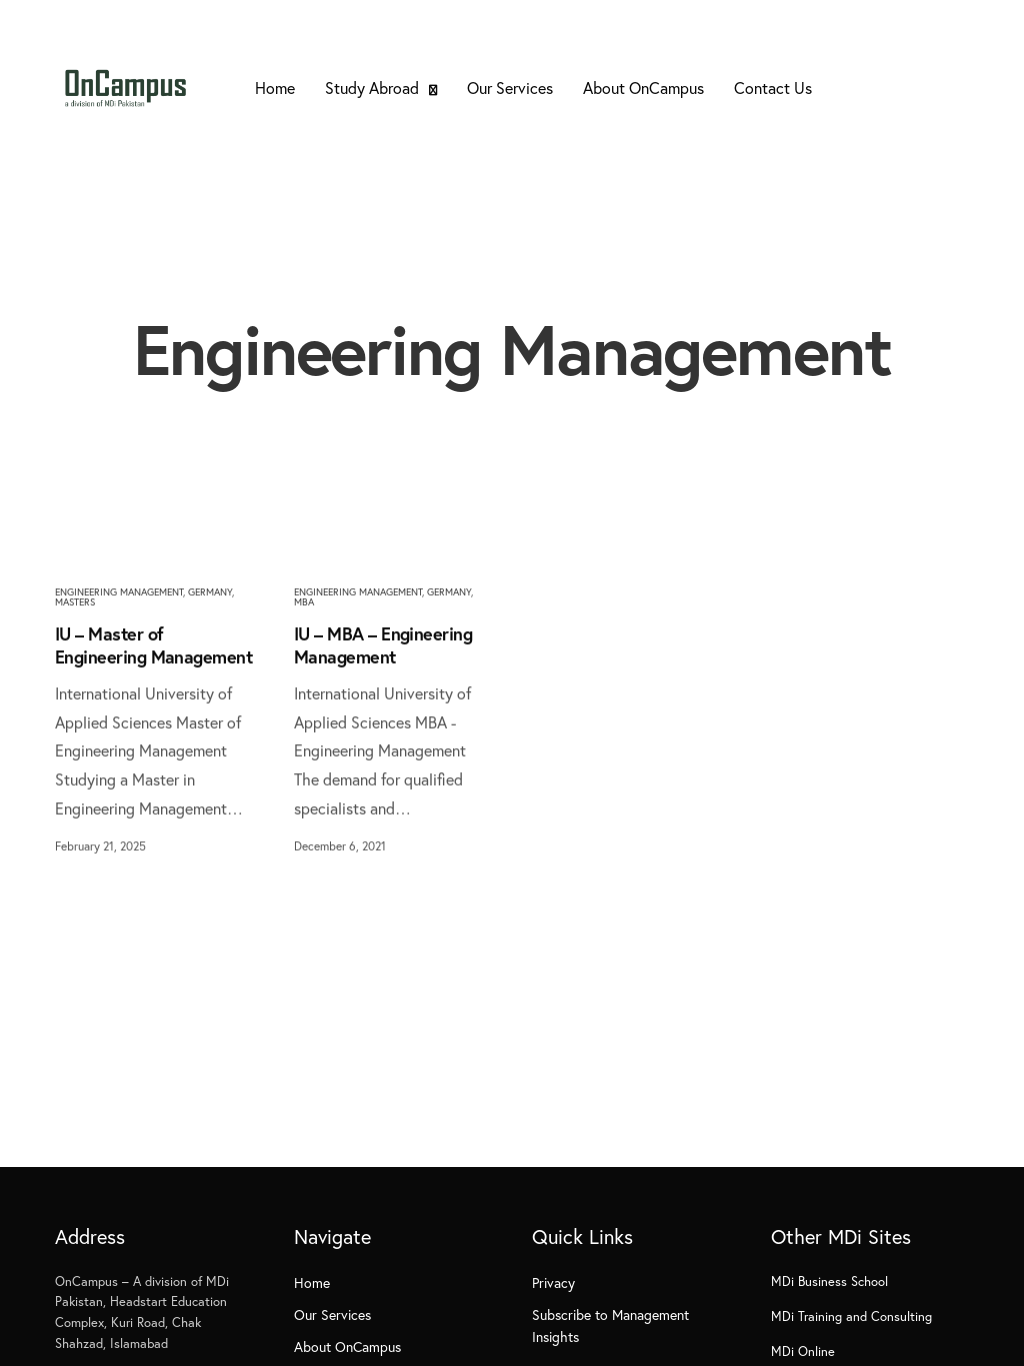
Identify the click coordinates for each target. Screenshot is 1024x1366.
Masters (75, 601)
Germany (210, 591)
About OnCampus (643, 87)
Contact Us (773, 87)
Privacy (553, 1282)
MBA (304, 601)
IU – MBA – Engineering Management (383, 645)
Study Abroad (372, 87)
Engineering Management (119, 591)
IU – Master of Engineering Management (153, 645)
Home (275, 87)
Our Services (510, 87)
